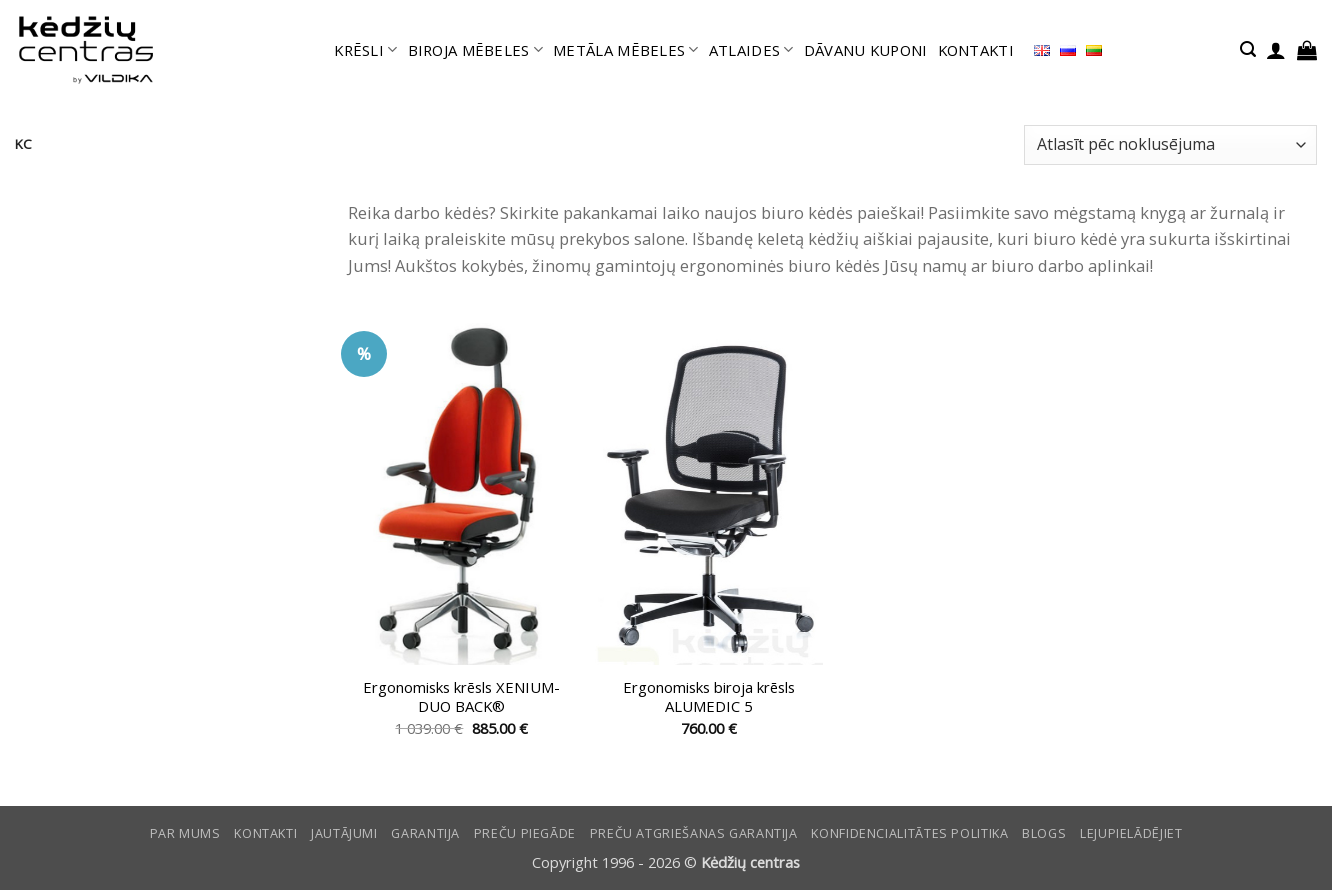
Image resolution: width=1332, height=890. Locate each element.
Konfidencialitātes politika (909, 833)
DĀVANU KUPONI (866, 50)
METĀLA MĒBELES (626, 50)
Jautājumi (344, 833)
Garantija (425, 833)
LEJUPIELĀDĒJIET (1131, 833)
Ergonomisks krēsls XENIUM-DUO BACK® (461, 697)
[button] (1248, 49)
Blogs (1044, 833)
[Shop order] (1170, 145)
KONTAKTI (976, 50)
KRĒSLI (365, 50)
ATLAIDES (751, 50)
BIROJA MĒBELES (476, 50)
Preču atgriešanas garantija (694, 833)
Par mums (185, 833)
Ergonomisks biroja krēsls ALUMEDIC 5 (709, 697)
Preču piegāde (525, 833)
